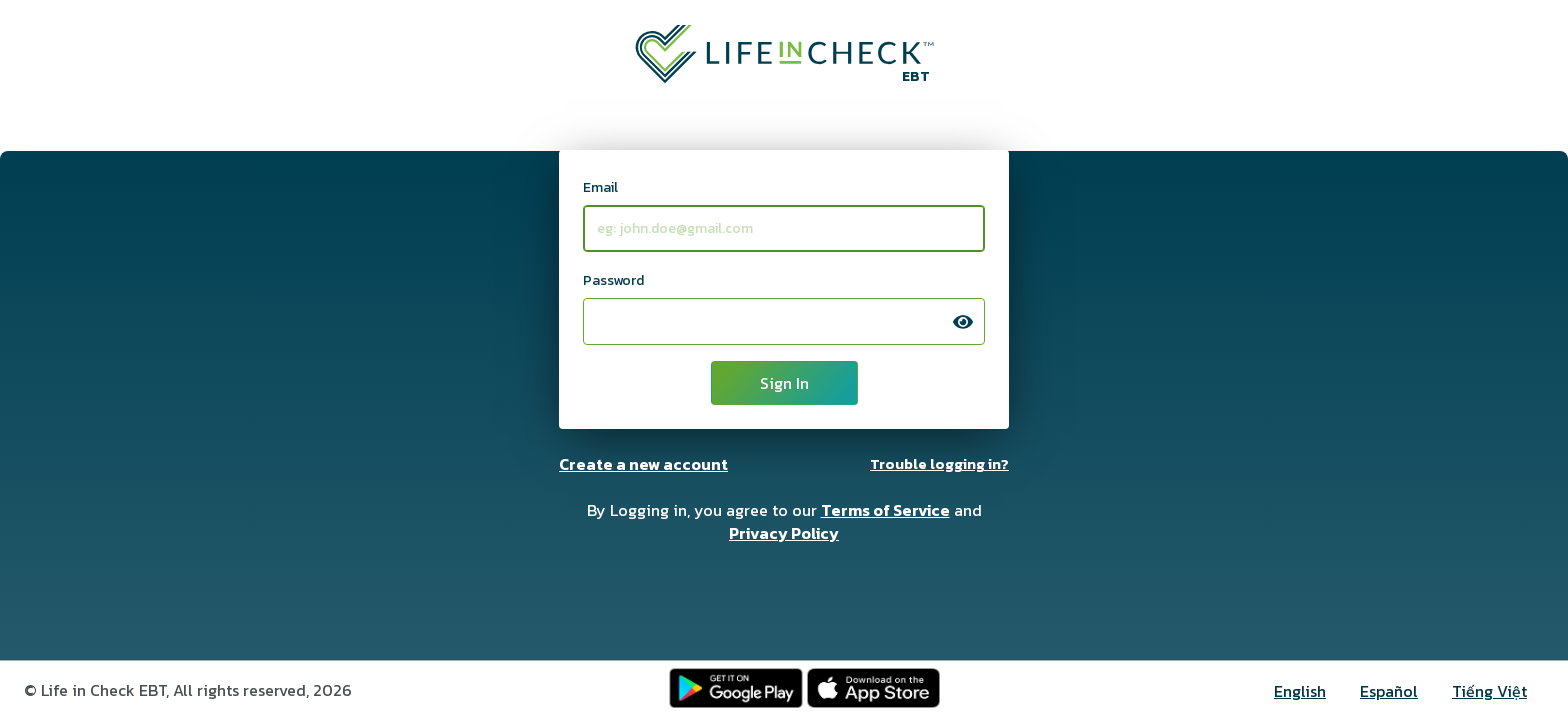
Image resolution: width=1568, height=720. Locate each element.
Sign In (784, 383)
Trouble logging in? (939, 464)
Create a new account (643, 464)
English (1300, 691)
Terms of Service (885, 510)
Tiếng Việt (1489, 691)
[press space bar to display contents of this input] (963, 322)
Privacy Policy (784, 533)
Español (1389, 691)
